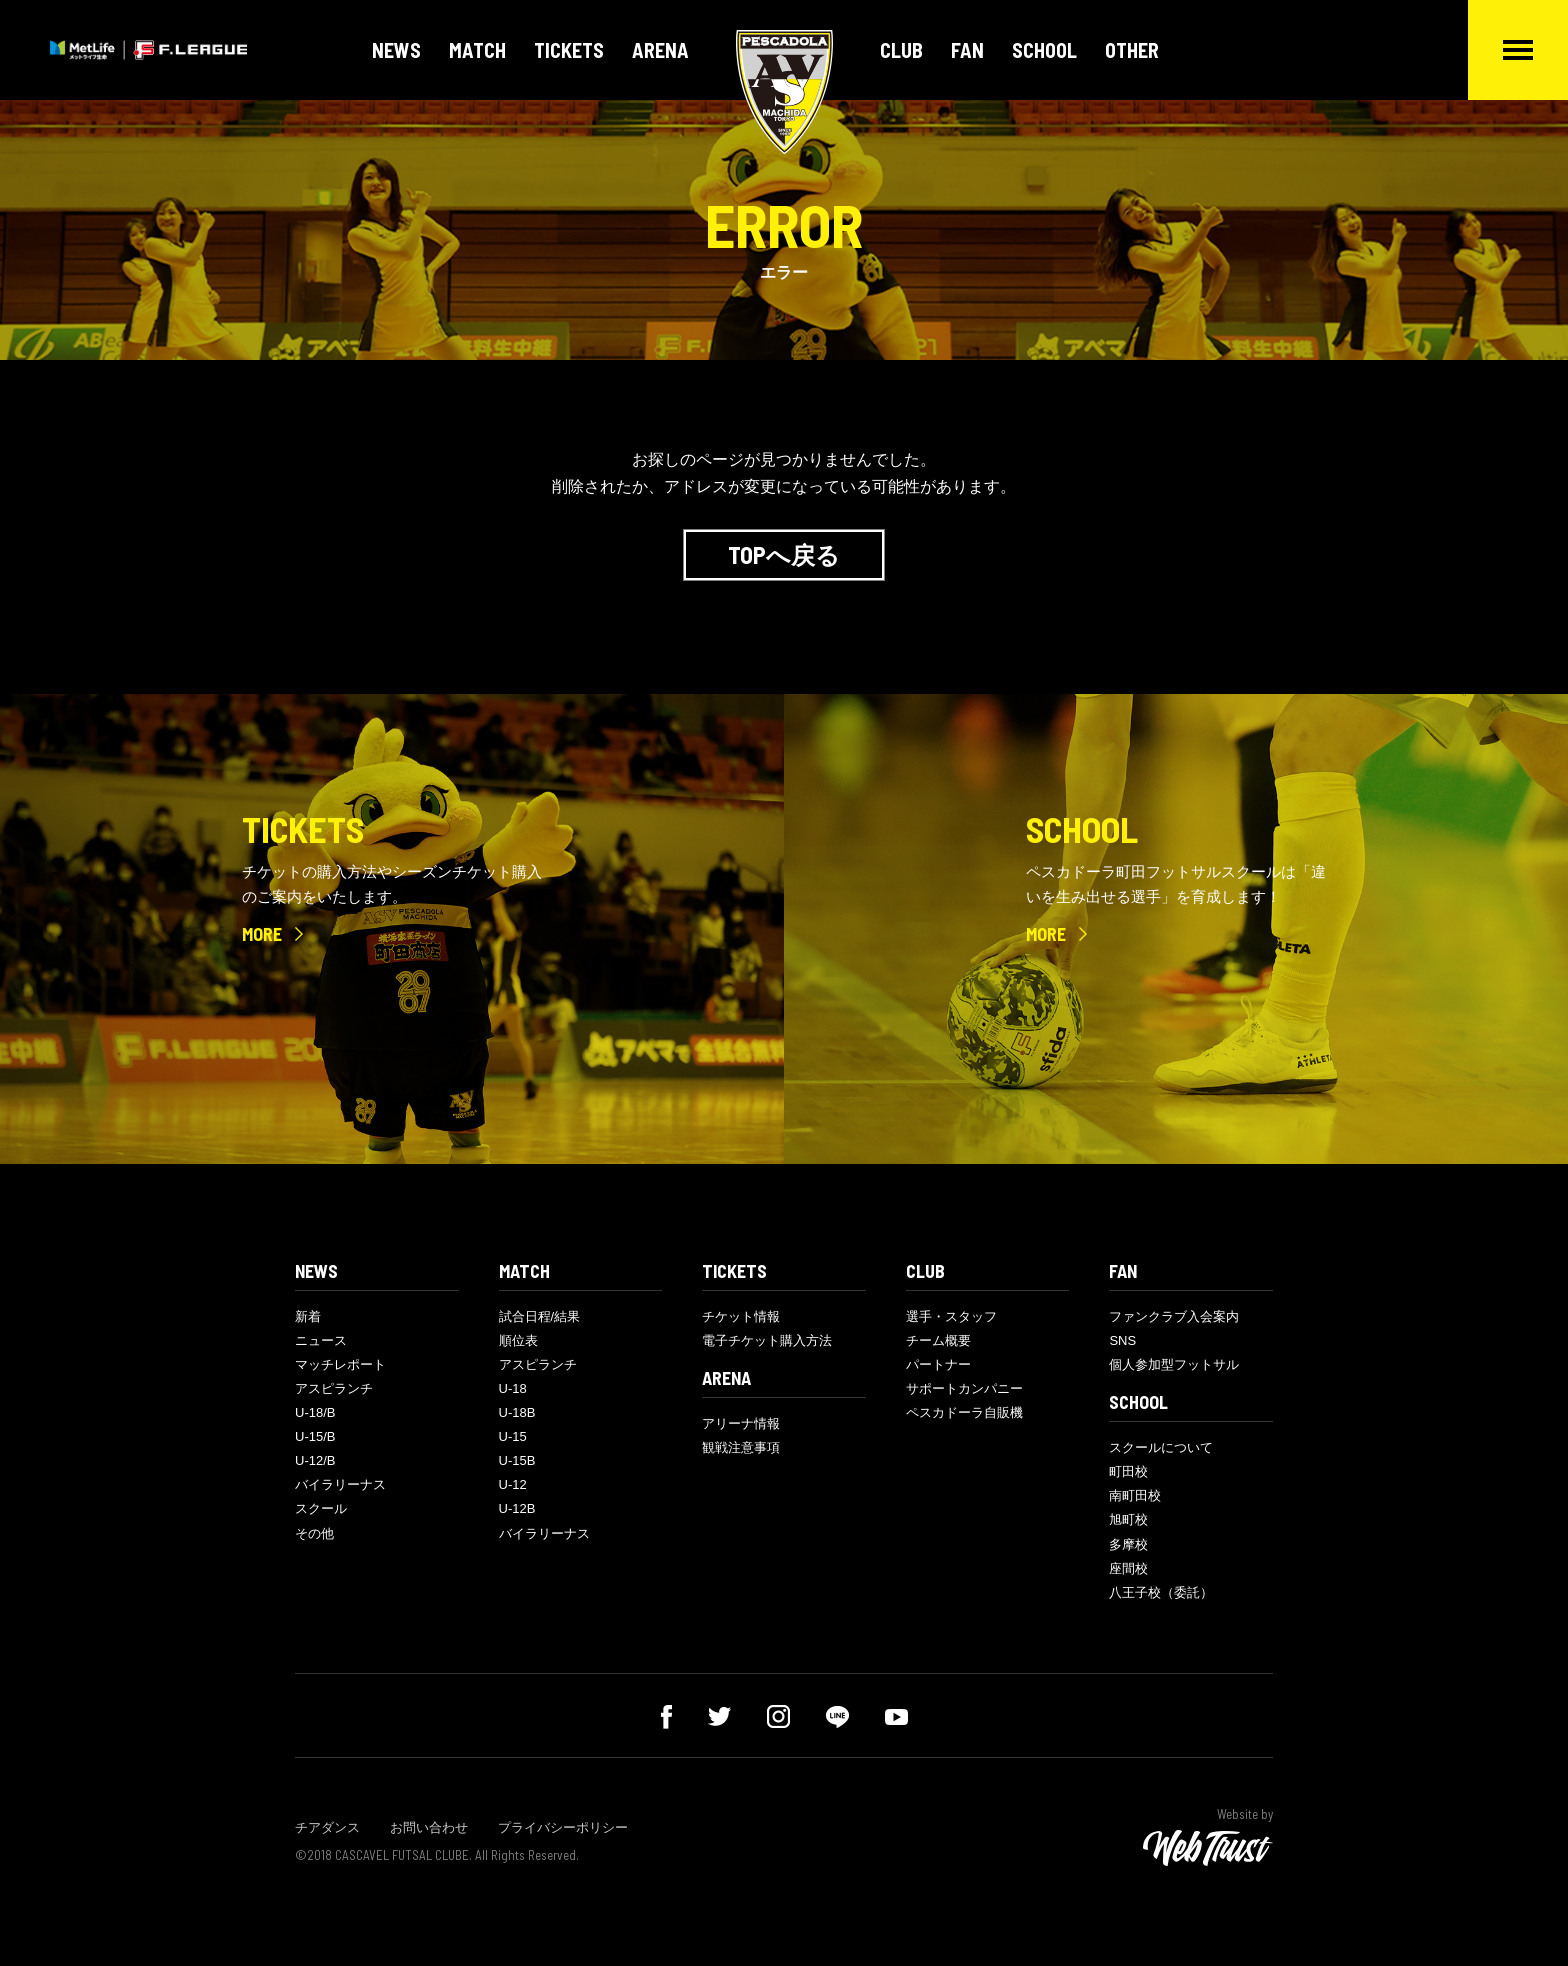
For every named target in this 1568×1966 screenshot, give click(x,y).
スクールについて (1161, 1447)
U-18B (517, 1412)
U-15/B (315, 1436)
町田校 (1128, 1471)
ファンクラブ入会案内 (1174, 1316)
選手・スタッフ (951, 1316)
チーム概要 (938, 1340)
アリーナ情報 (741, 1423)
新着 (308, 1316)
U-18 (513, 1388)
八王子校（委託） (1161, 1592)
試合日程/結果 (540, 1316)
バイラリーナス (340, 1484)
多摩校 (1128, 1544)
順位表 (518, 1340)
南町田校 (1135, 1495)
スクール (321, 1508)
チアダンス (327, 1827)
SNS (1122, 1340)
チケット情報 (741, 1316)
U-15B (517, 1460)
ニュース (321, 1340)
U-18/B (315, 1412)
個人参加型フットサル (1174, 1364)
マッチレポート (340, 1364)
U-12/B (315, 1460)
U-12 (513, 1484)
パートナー (938, 1364)
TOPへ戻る (784, 554)
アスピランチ (334, 1388)
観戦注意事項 (741, 1447)
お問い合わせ (429, 1827)
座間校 (1128, 1568)
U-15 (513, 1436)
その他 (314, 1533)
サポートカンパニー (964, 1388)
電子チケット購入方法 (767, 1340)
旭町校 (1128, 1519)
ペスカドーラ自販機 (964, 1412)
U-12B (517, 1508)
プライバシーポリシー (563, 1827)
